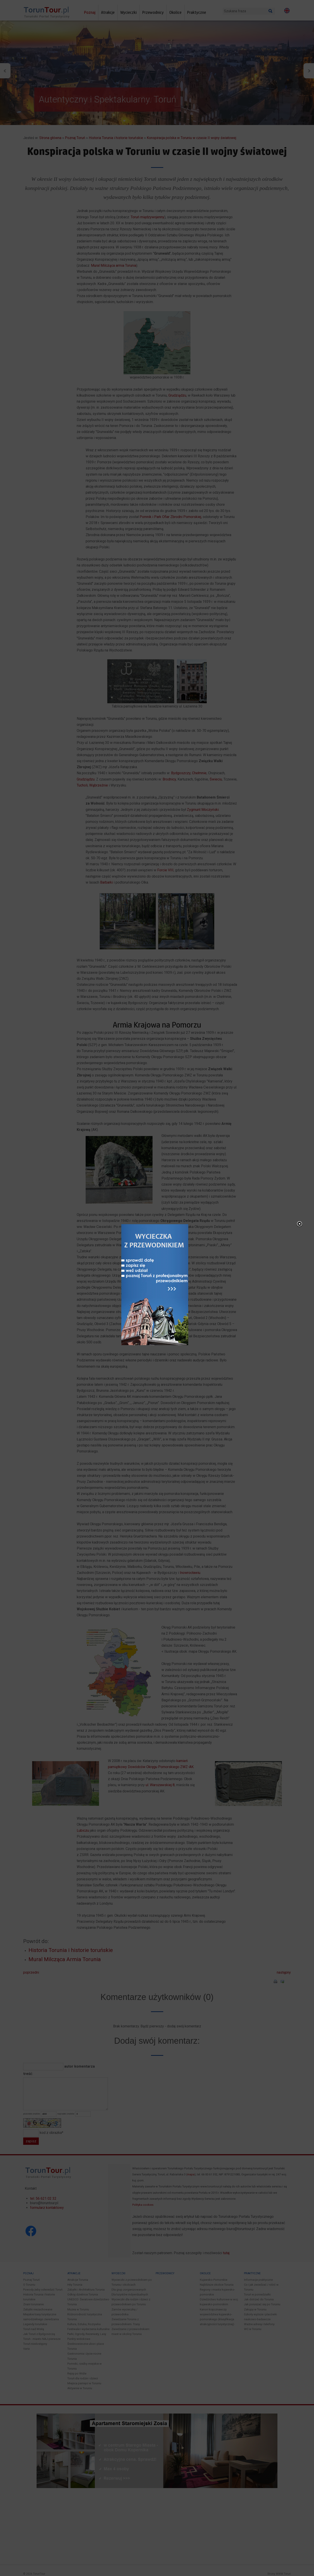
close (299, 1224)
